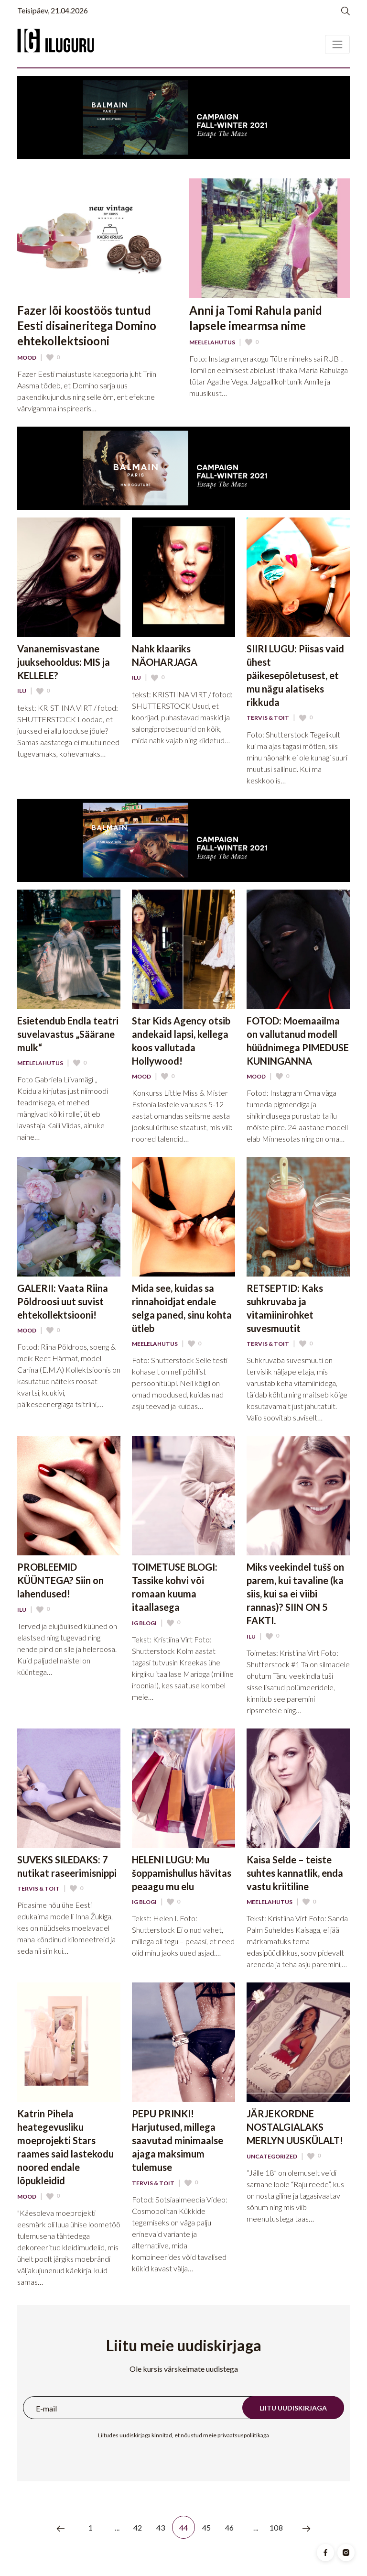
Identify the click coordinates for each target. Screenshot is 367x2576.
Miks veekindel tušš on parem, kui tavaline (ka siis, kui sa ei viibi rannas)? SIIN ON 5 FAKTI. (295, 1593)
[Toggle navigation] (337, 44)
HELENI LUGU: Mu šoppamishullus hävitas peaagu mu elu (181, 1873)
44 (183, 2527)
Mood (26, 358)
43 (160, 2527)
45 (206, 2527)
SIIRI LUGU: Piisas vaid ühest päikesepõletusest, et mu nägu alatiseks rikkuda (295, 675)
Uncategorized (272, 2156)
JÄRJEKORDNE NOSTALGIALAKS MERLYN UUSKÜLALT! (295, 2127)
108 (276, 2527)
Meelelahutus (212, 342)
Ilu (21, 691)
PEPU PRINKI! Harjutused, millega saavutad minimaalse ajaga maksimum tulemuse (177, 2140)
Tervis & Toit (268, 718)
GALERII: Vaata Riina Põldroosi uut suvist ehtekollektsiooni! (62, 1301)
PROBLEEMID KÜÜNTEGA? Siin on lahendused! (60, 1580)
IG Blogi (144, 1623)
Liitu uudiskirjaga (293, 2408)
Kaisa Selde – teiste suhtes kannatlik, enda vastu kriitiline (295, 1873)
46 (229, 2527)
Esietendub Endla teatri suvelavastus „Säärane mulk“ (68, 1034)
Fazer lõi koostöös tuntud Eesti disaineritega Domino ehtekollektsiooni (86, 325)
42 (137, 2527)
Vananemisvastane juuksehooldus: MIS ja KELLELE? (63, 662)
